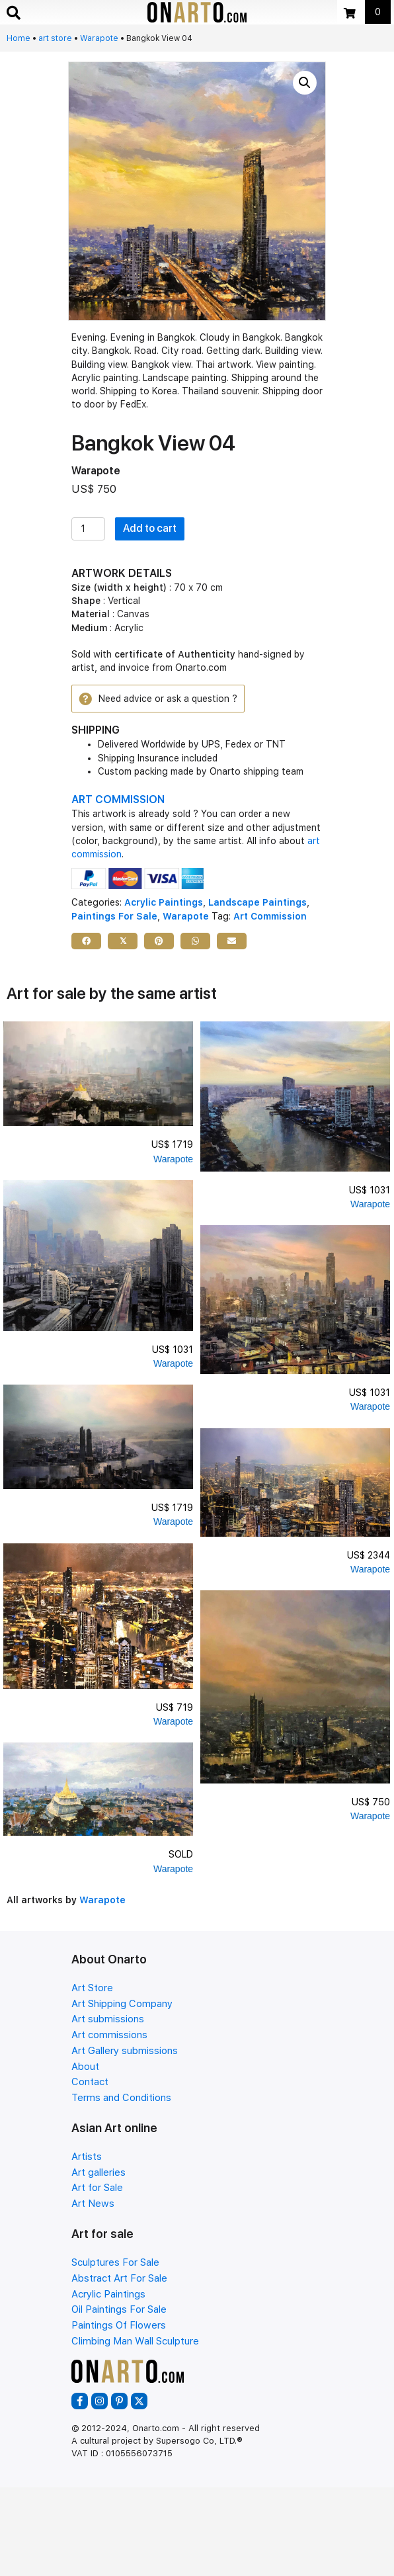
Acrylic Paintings (163, 902)
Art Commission (270, 916)
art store (55, 38)
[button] (305, 83)
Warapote (99, 38)
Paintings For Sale (114, 916)
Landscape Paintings (257, 902)
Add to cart (150, 528)
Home (18, 38)
